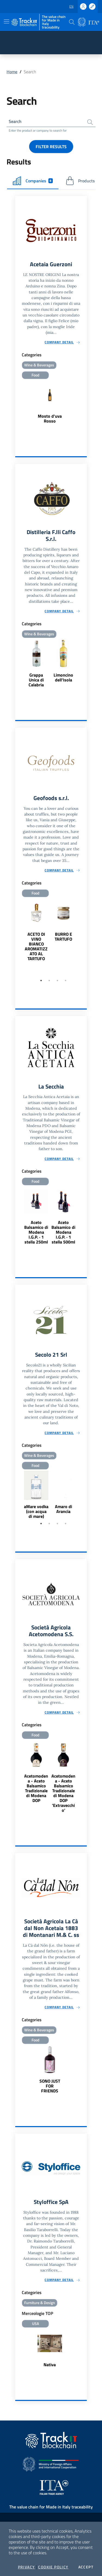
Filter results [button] (51, 146)
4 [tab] (65, 980)
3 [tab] (57, 980)
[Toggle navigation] (6, 21)
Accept (85, 2567)
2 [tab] (49, 980)
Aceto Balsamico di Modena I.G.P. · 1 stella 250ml (36, 1232)
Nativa (50, 2364)
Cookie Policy (53, 2567)
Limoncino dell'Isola (63, 677)
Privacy (26, 2567)
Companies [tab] (33, 180)
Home (12, 71)
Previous (17, 937)
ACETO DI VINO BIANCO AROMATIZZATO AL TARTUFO (36, 946)
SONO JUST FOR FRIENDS (49, 2086)
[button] (72, 22)
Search (15, 121)
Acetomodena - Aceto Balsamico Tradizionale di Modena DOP (36, 1788)
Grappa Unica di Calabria (36, 680)
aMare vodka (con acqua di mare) (36, 1511)
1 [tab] (41, 980)
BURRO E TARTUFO (63, 936)
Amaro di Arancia (63, 1509)
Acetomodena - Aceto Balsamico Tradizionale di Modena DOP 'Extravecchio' (63, 1793)
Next (84, 937)
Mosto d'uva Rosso (50, 418)
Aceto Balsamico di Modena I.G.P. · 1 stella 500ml (63, 1232)
